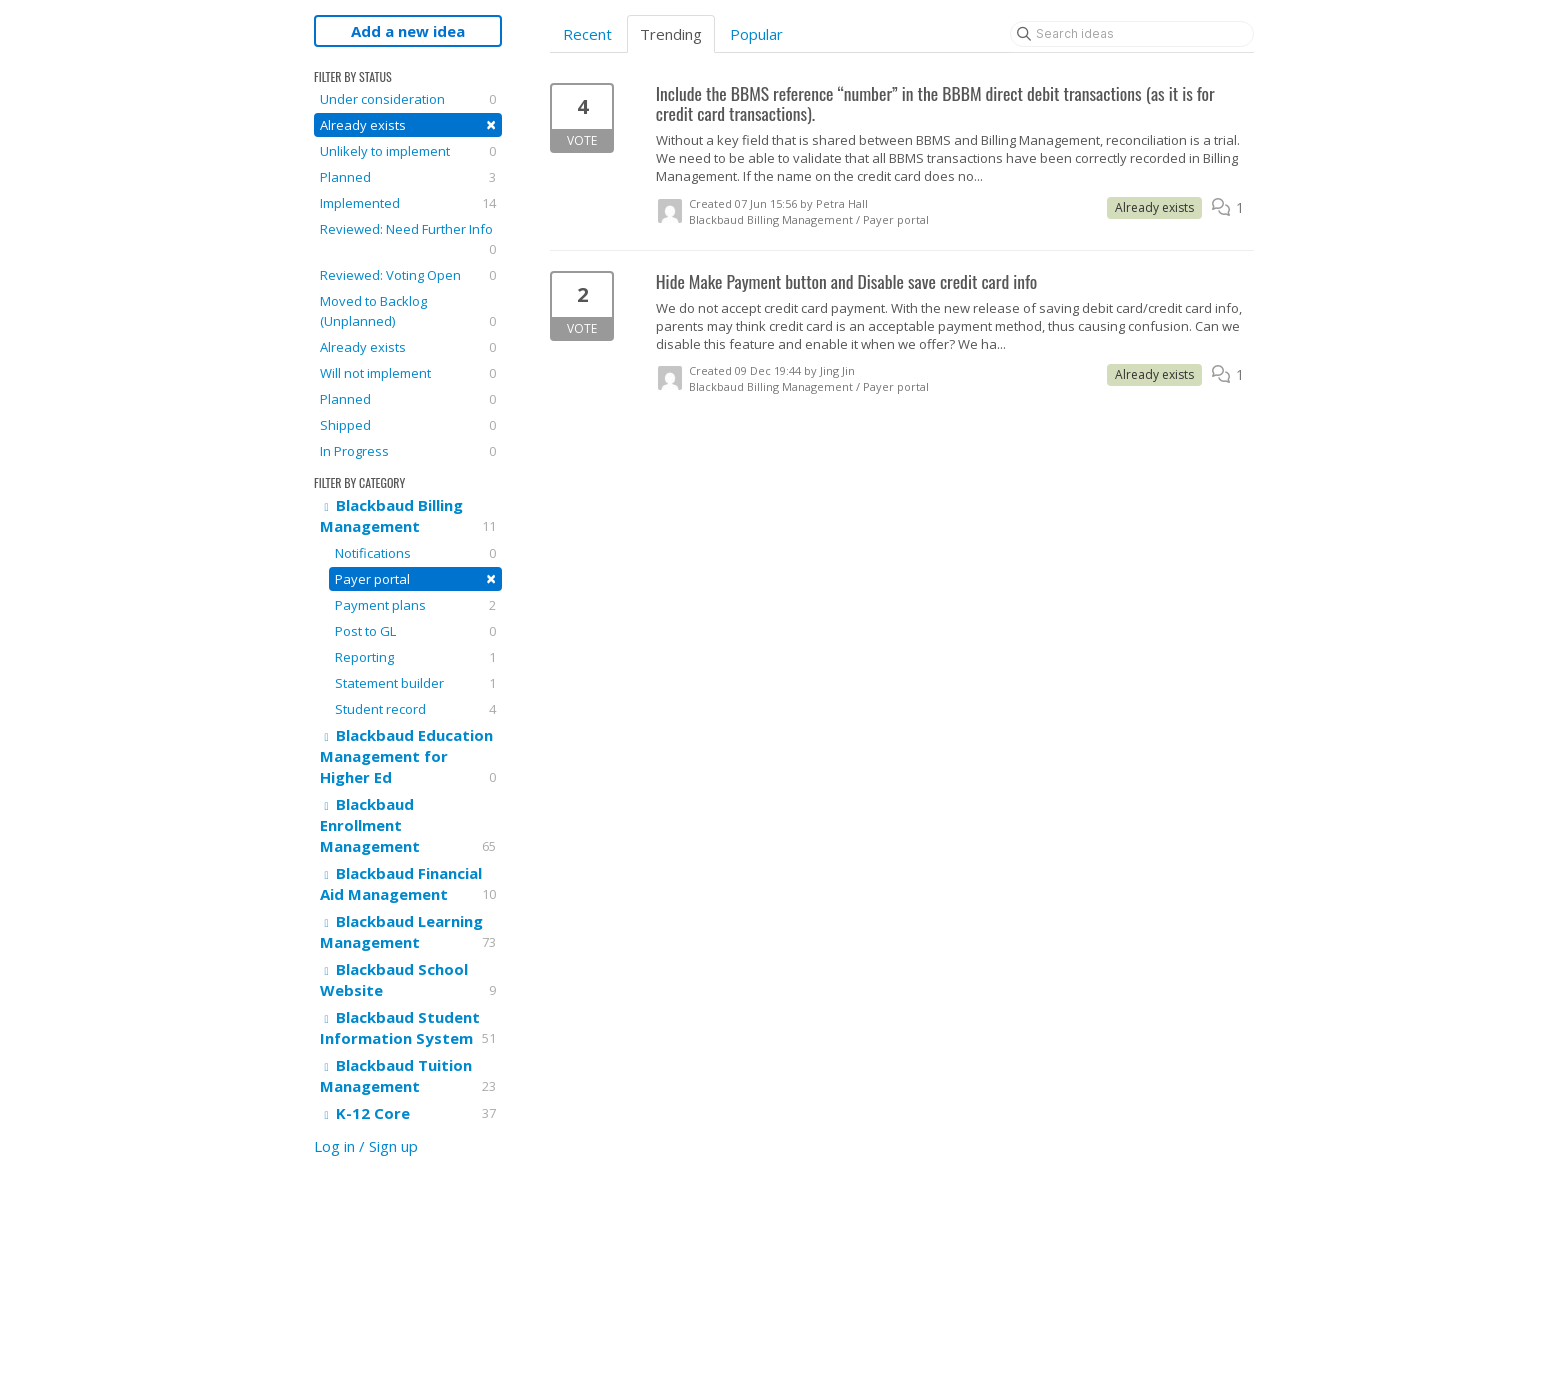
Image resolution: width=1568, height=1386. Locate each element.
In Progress (408, 451)
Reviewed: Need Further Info (408, 239)
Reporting (415, 657)
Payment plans (415, 605)
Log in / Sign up (366, 1146)
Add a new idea (408, 31)
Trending (671, 34)
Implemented (408, 203)
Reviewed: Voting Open (408, 275)
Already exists (408, 124)
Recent (587, 34)
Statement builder (415, 683)
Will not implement (408, 373)
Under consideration (408, 99)
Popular (756, 34)
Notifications (415, 553)
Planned (408, 177)
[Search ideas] (1132, 34)
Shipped (408, 425)
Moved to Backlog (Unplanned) (408, 311)
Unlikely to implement (408, 151)
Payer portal (415, 578)
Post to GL (415, 631)
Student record (415, 709)
